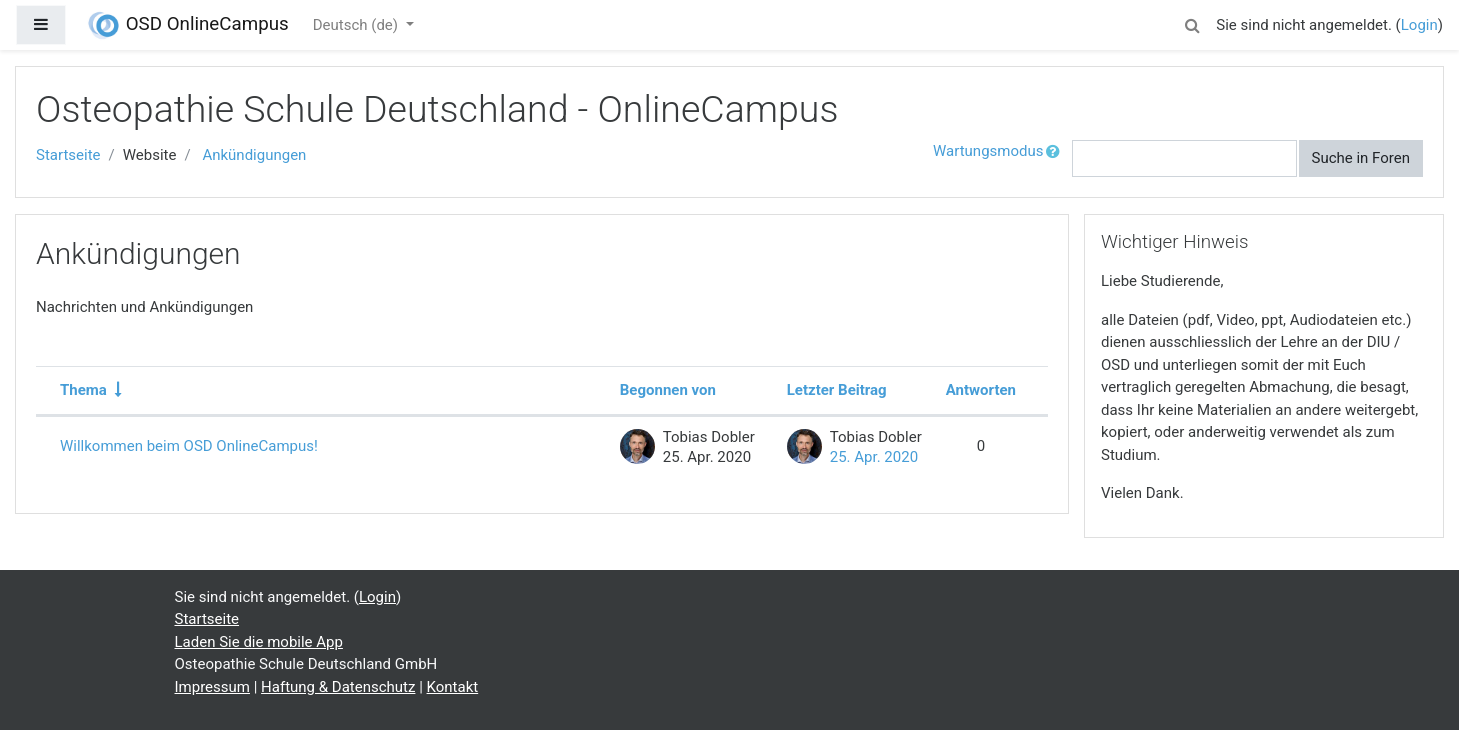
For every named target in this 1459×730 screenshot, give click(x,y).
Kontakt (453, 687)
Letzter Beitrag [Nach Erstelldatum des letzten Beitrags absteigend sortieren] (837, 390)
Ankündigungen (254, 155)
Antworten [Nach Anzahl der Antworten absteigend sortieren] (981, 390)
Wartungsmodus (988, 151)
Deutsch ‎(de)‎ (357, 25)
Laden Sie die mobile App (259, 642)
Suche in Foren (1361, 158)
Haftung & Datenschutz (338, 687)
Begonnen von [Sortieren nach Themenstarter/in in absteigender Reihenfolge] (668, 390)
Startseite (68, 155)
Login (1419, 25)
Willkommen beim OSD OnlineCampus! (189, 446)
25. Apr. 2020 (874, 457)
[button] (1192, 22)
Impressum (212, 687)
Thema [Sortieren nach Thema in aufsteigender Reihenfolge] (83, 390)
